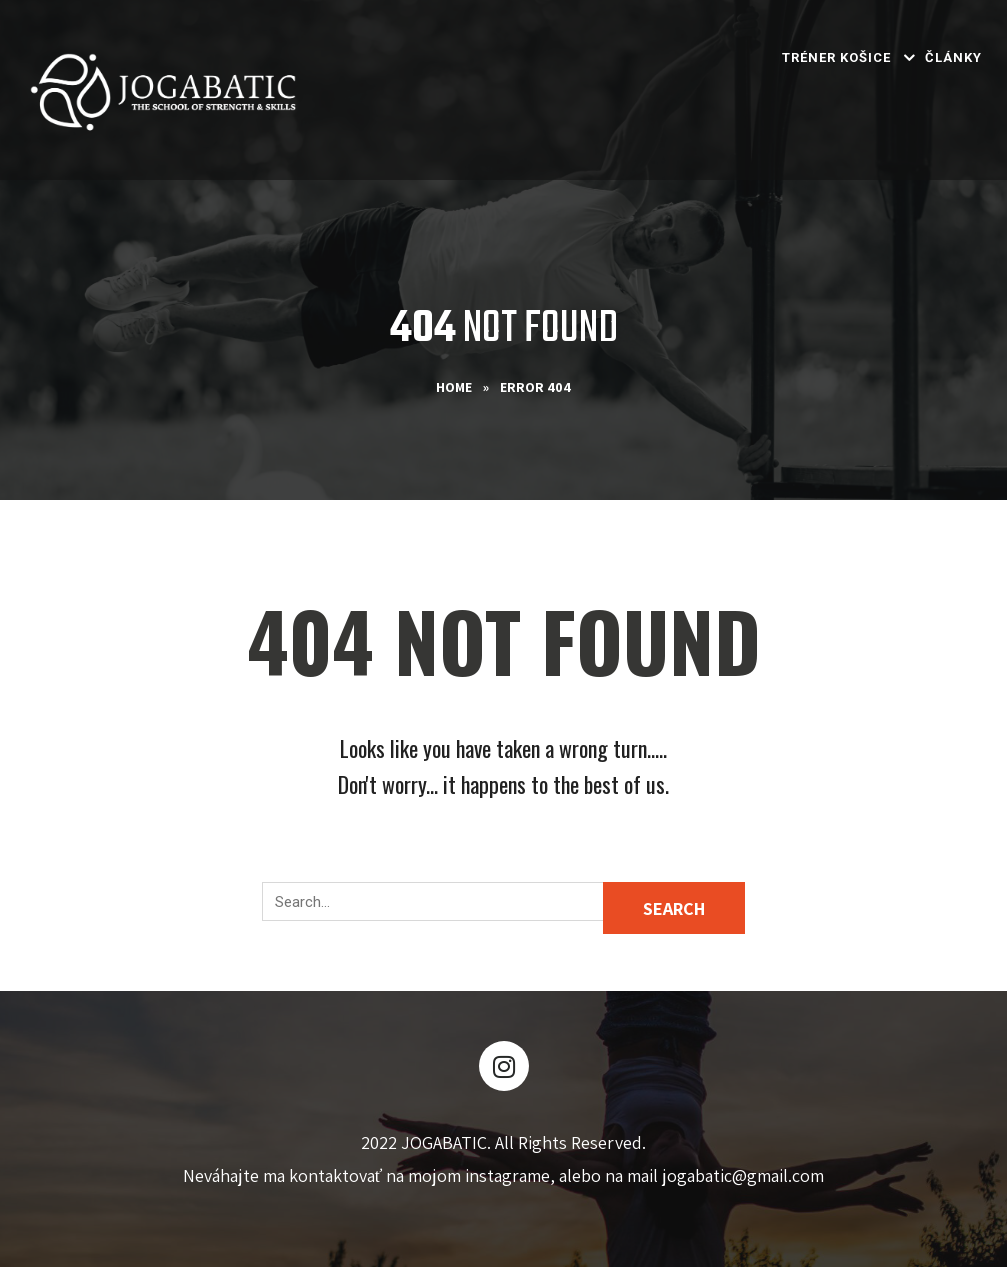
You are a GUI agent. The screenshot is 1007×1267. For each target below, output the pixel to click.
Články (953, 57)
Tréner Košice (836, 57)
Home (454, 387)
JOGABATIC (444, 1142)
